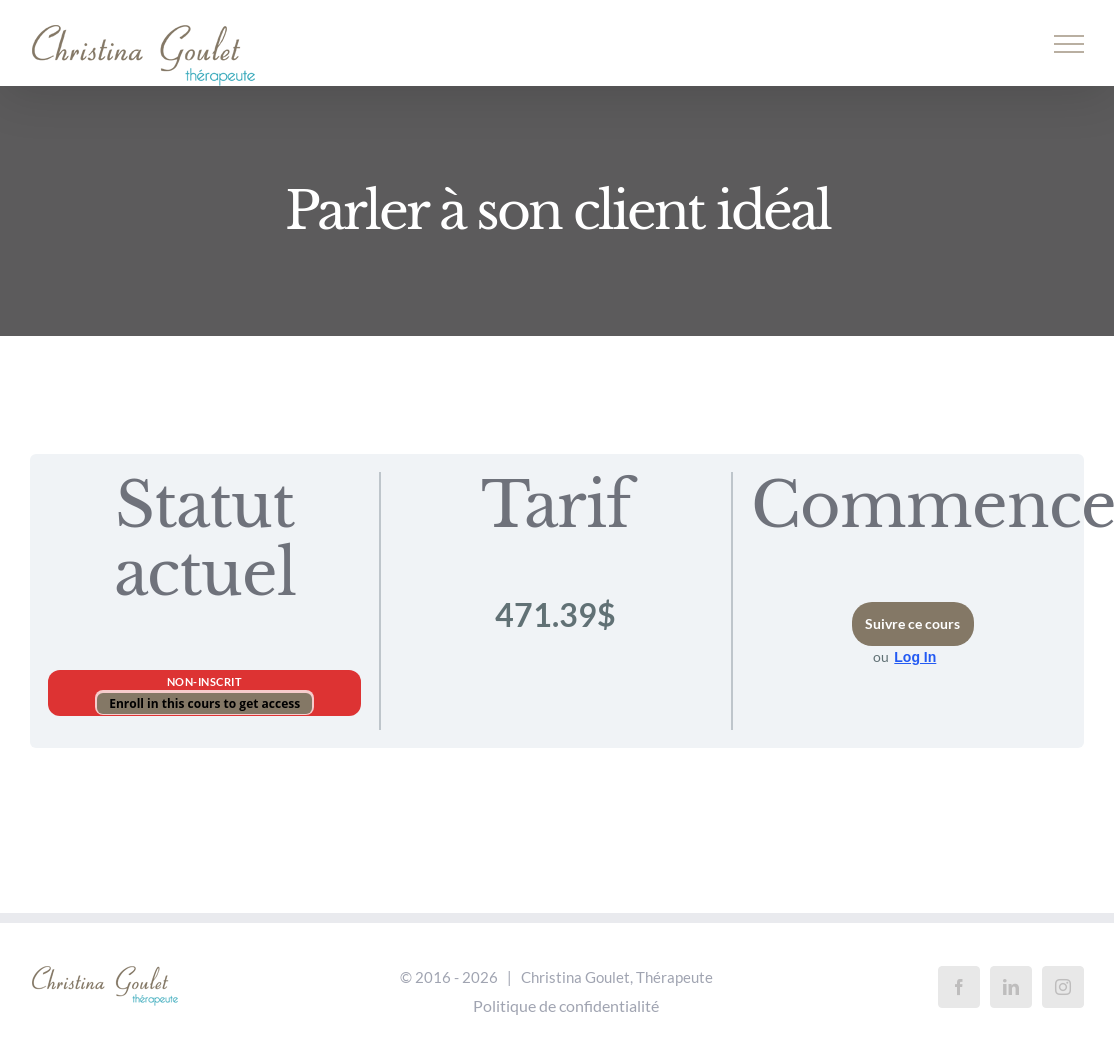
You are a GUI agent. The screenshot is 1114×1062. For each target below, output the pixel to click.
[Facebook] (959, 987)
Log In (915, 657)
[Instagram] (1063, 987)
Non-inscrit (205, 681)
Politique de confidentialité (566, 1005)
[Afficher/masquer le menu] (1069, 44)
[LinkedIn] (1011, 987)
